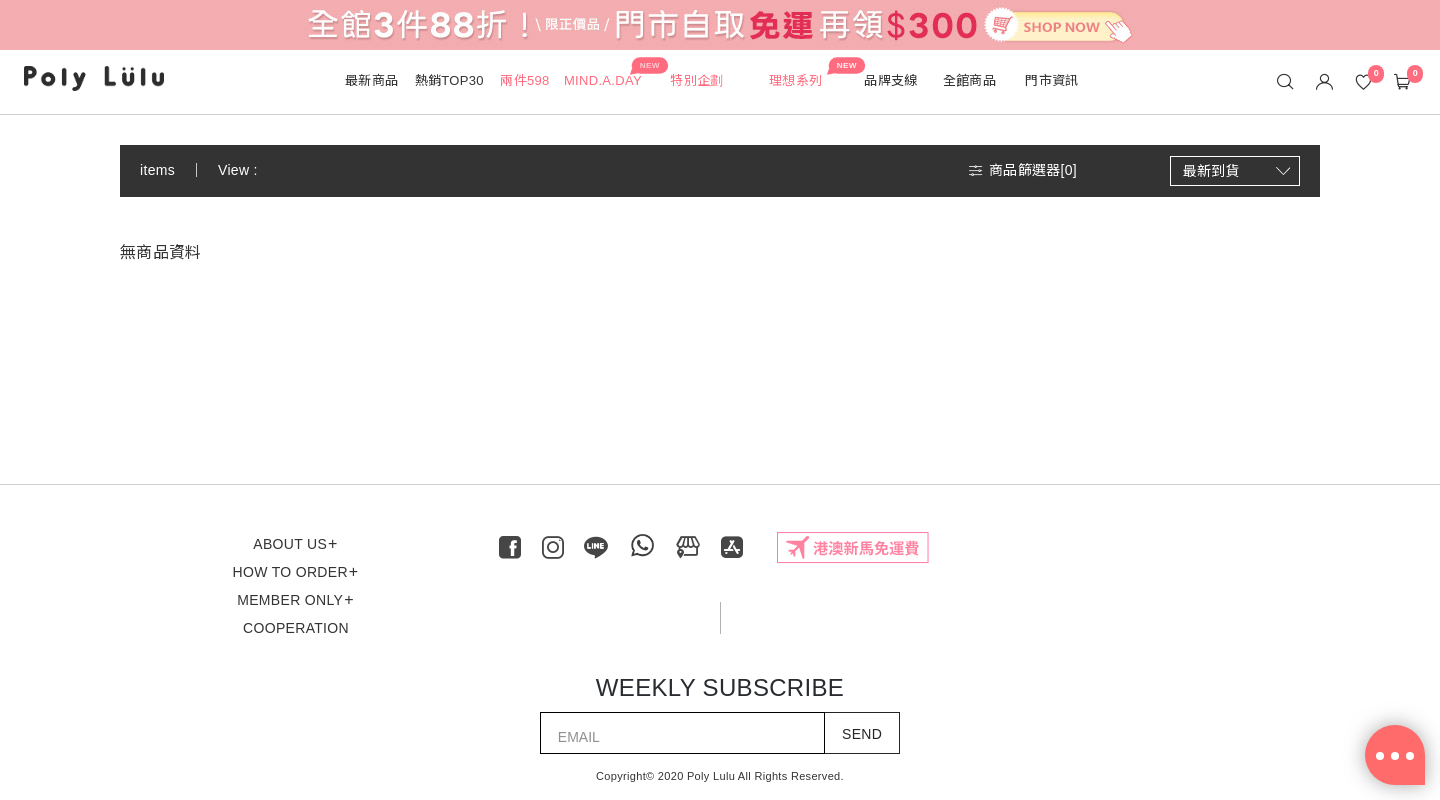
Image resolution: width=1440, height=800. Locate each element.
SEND (862, 734)
